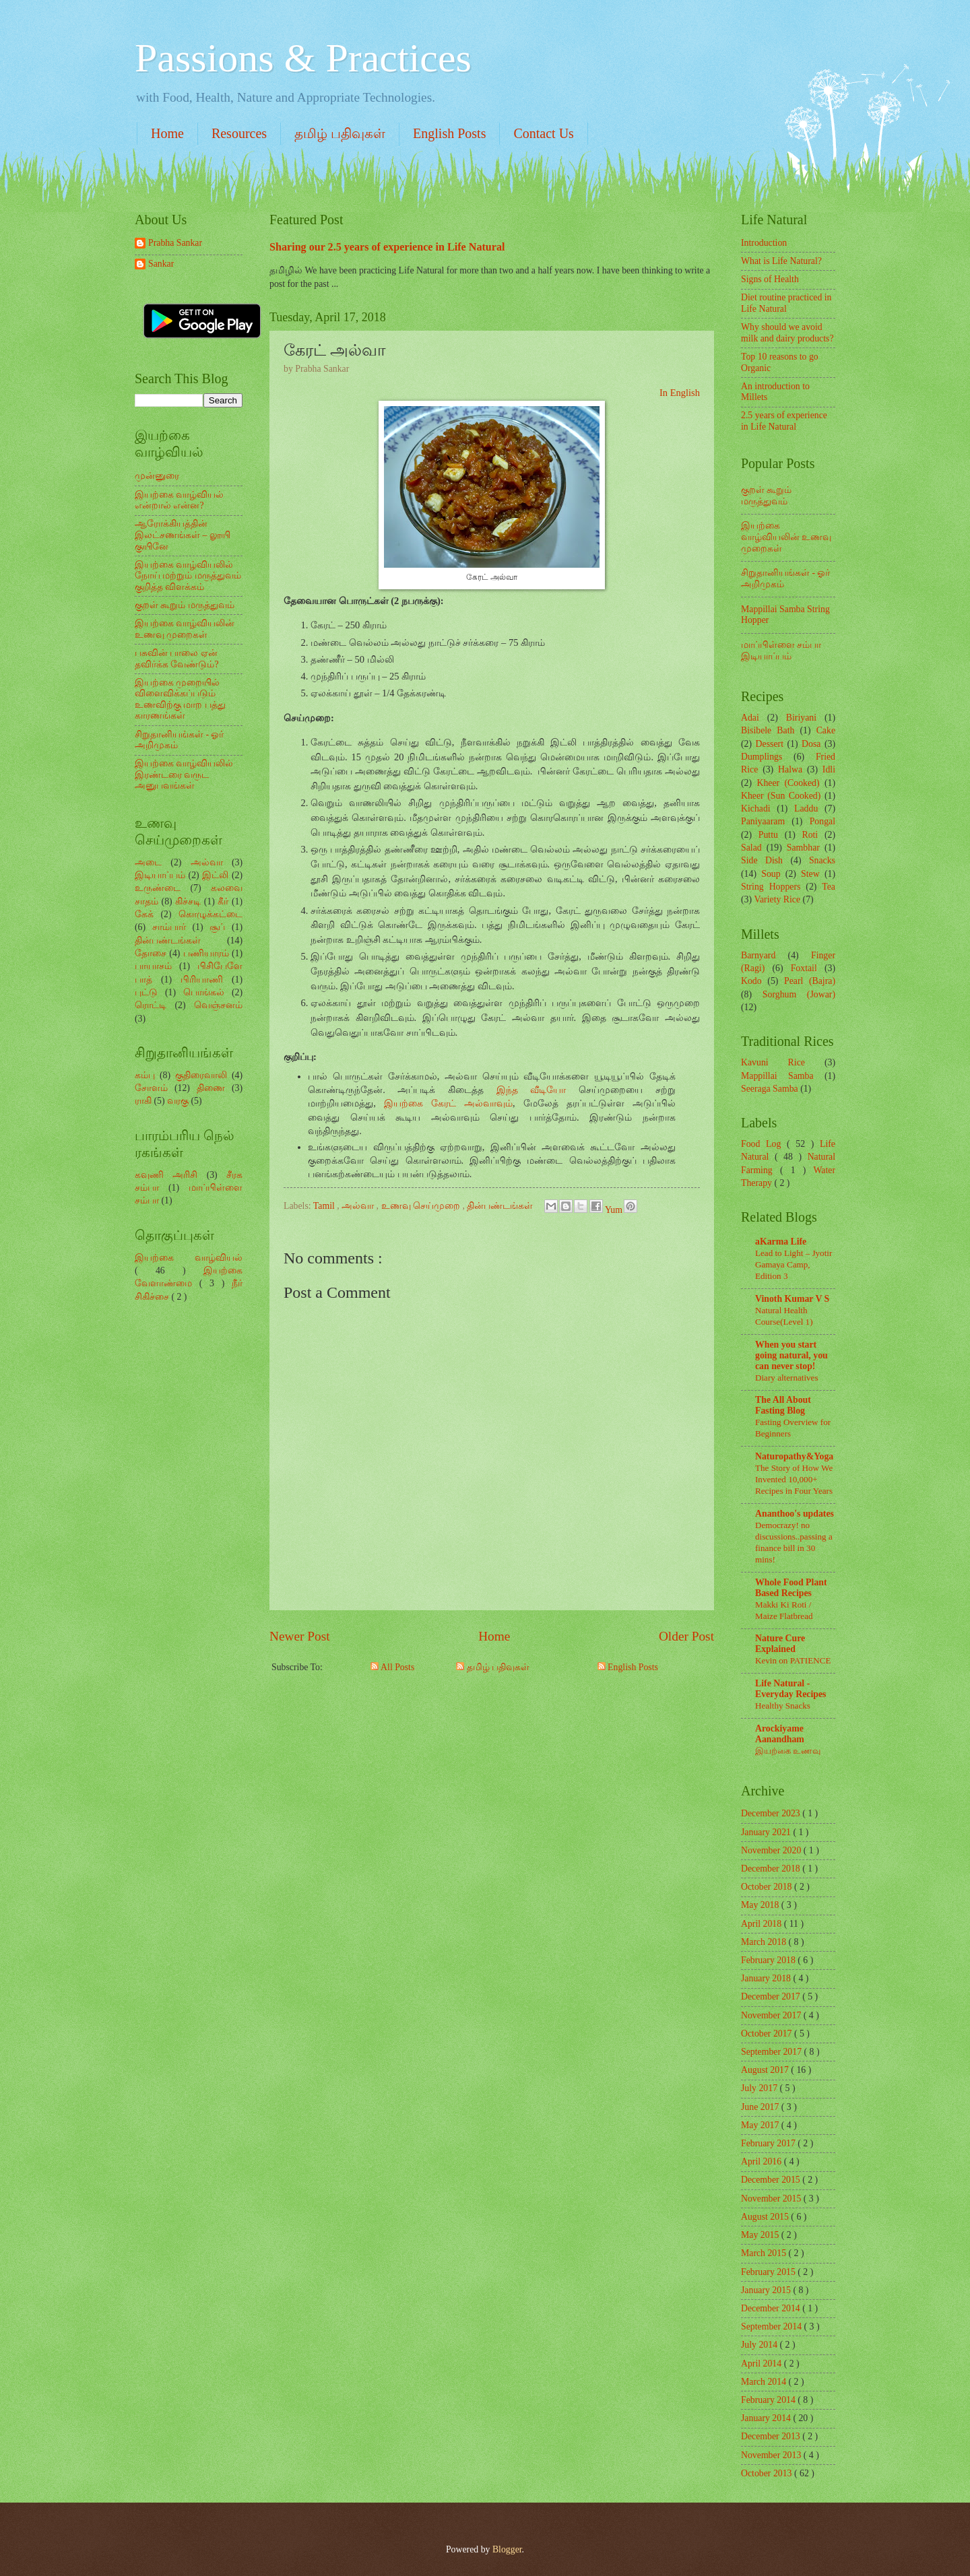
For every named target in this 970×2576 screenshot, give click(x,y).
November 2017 (772, 2015)
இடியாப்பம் (160, 875)
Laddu (806, 808)
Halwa (790, 769)
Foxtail (804, 968)
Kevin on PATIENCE (793, 1660)
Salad (751, 848)
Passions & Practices (303, 58)
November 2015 (772, 2198)
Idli (828, 769)
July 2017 (760, 2088)
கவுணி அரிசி (166, 1175)
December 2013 (771, 2436)
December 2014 (771, 2308)
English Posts (449, 133)
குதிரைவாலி (201, 1075)
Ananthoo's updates (794, 1514)
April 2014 (762, 2363)
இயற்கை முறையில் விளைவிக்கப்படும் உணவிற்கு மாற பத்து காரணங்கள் (180, 699)
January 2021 (767, 1832)
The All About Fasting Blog (783, 1405)
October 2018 (767, 1887)
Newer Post (299, 1636)
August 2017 (766, 2070)
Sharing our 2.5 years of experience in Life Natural (387, 247)
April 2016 (762, 2161)
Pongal (822, 821)
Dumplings (761, 757)
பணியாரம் (206, 953)
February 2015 (769, 2272)
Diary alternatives (786, 1378)
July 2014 (760, 2345)
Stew (810, 874)
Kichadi (756, 808)
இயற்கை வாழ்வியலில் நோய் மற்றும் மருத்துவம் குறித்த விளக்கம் (188, 576)
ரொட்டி (150, 1005)
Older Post (686, 1636)
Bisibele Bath (767, 730)
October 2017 (767, 2033)
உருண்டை (158, 888)
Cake (825, 730)
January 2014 (767, 2418)
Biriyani (801, 718)
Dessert (769, 744)
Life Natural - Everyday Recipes (790, 1688)
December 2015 (771, 2180)
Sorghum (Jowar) (799, 994)
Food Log (764, 1144)
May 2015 (761, 2235)
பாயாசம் (153, 966)
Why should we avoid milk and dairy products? (787, 332)
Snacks (822, 860)
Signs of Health (770, 279)
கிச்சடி (188, 901)
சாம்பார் (169, 927)
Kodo (751, 981)
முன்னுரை (157, 476)
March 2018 (765, 1942)
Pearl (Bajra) (809, 981)
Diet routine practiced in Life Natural (786, 303)
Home (167, 133)
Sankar (161, 264)
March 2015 (765, 2253)
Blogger (507, 2549)
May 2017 (761, 2125)
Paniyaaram (763, 821)
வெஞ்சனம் (218, 1005)
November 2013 (772, 2455)
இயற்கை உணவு (787, 1751)
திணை (211, 1088)
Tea (828, 887)
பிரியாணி (202, 980)
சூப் (217, 927)
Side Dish (762, 860)
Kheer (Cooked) (787, 783)
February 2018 (769, 1960)
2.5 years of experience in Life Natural (784, 421)
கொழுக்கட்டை (211, 914)
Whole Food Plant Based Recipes (791, 1587)
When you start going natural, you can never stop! (791, 1355)
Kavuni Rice (773, 1062)
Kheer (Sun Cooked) (780, 796)
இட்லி (215, 875)
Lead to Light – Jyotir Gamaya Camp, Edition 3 (793, 1264)
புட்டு (146, 992)
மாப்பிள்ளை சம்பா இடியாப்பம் (781, 650)
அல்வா (359, 1206)
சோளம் (151, 1088)
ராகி (143, 1101)
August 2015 (766, 2217)
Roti (810, 835)
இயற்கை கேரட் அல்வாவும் (448, 1103)
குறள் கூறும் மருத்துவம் (184, 605)
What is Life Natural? (781, 261)
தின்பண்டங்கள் (501, 1206)
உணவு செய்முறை (422, 1206)
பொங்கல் (203, 992)
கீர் (223, 901)
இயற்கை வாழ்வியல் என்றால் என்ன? (179, 500)
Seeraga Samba (769, 1089)
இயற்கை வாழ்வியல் (189, 1258)
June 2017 (761, 2107)
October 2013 (767, 2473)
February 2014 (769, 2400)
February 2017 (769, 2143)
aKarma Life (780, 1241)
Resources (239, 133)
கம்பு (145, 1075)
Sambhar (803, 848)
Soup (770, 874)
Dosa (811, 744)
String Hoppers (770, 887)
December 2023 (771, 1813)
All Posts (392, 1667)
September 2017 (772, 2052)
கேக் (144, 914)
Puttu (768, 835)
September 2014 (772, 2326)
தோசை (150, 953)
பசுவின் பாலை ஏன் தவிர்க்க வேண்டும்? (177, 658)
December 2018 (771, 1868)
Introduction (764, 243)
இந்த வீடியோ (531, 1089)
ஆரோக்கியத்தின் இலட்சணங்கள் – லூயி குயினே (182, 535)
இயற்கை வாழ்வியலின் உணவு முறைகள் (184, 629)
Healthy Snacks (782, 1705)
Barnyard (758, 955)
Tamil (325, 1206)
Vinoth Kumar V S (792, 1299)
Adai (750, 718)
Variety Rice (777, 899)
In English (679, 392)
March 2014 (765, 2382)
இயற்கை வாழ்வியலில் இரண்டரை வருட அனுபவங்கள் (184, 774)
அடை (148, 862)
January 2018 (767, 1978)
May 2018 (761, 1905)
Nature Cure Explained (780, 1643)
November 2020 (772, 1850)
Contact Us (543, 133)
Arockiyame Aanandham (779, 1733)
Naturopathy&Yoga (794, 1456)
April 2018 (762, 1924)
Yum (615, 1210)
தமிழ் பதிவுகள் (339, 133)
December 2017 (771, 1996)
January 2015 (767, 2290)
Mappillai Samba (777, 1076)
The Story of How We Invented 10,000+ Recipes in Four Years (794, 1479)
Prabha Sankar (175, 243)
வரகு (178, 1101)
